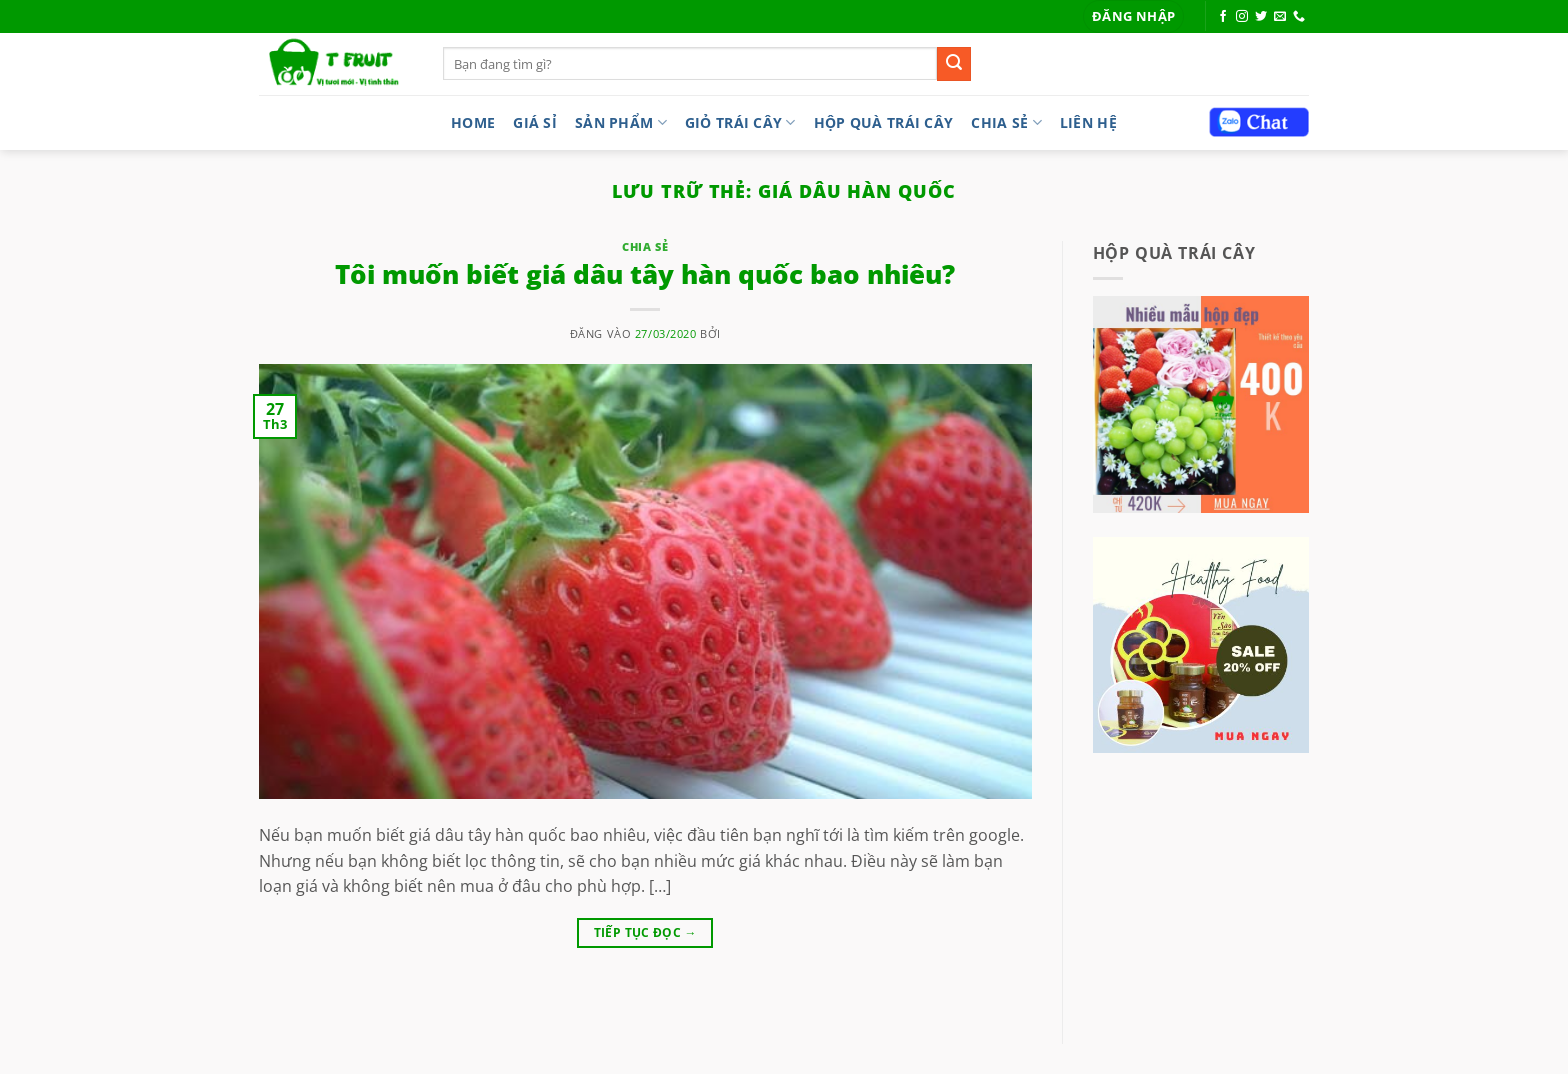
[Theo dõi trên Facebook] (1223, 17)
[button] (1133, 16)
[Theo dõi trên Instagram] (1242, 17)
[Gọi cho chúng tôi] (1299, 17)
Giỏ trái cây (740, 122)
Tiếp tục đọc (645, 932)
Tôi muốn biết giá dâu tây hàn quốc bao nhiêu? (645, 274)
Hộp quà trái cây (884, 122)
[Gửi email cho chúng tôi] (1280, 17)
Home (473, 122)
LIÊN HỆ (1088, 122)
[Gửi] (954, 64)
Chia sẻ (1006, 122)
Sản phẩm (621, 122)
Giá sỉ (535, 122)
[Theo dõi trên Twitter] (1261, 17)
